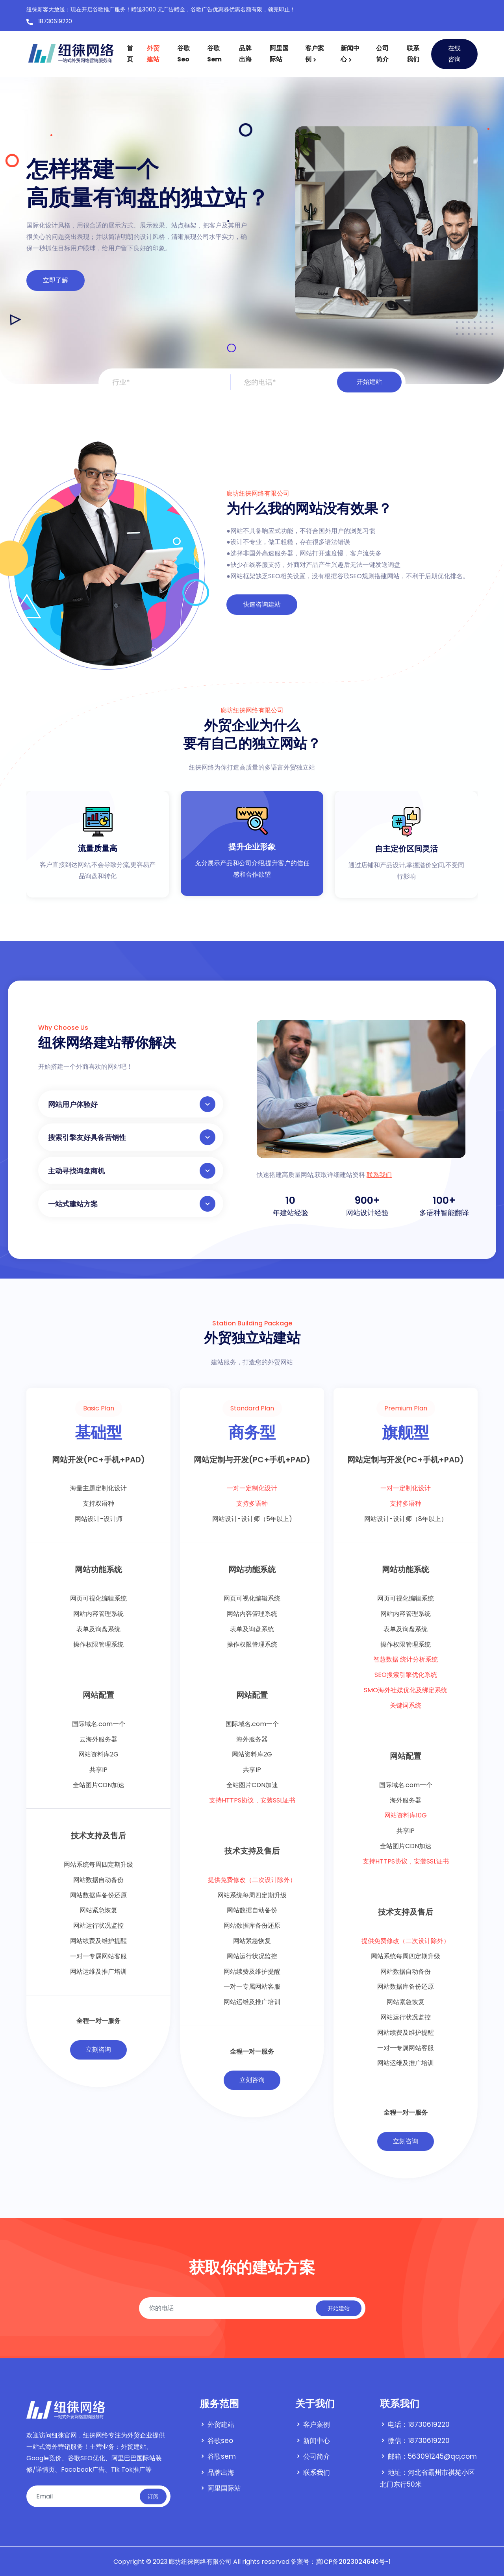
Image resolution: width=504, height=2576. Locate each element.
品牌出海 (245, 54)
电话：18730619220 (419, 2424)
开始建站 (369, 381)
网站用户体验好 (131, 1104)
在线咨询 (454, 54)
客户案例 (314, 54)
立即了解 (55, 280)
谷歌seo (183, 54)
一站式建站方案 (131, 1204)
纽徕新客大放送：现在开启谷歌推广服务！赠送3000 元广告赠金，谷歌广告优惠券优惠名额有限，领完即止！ (160, 9)
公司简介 (382, 54)
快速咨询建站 (262, 604)
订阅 (153, 2496)
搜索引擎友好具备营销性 (131, 1137)
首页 (130, 54)
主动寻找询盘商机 (131, 1171)
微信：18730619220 (419, 2440)
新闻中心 (350, 54)
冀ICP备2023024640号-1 (353, 2561)
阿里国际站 (279, 54)
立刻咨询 (98, 2049)
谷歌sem (214, 54)
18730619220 (49, 22)
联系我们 (413, 54)
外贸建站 (153, 54)
